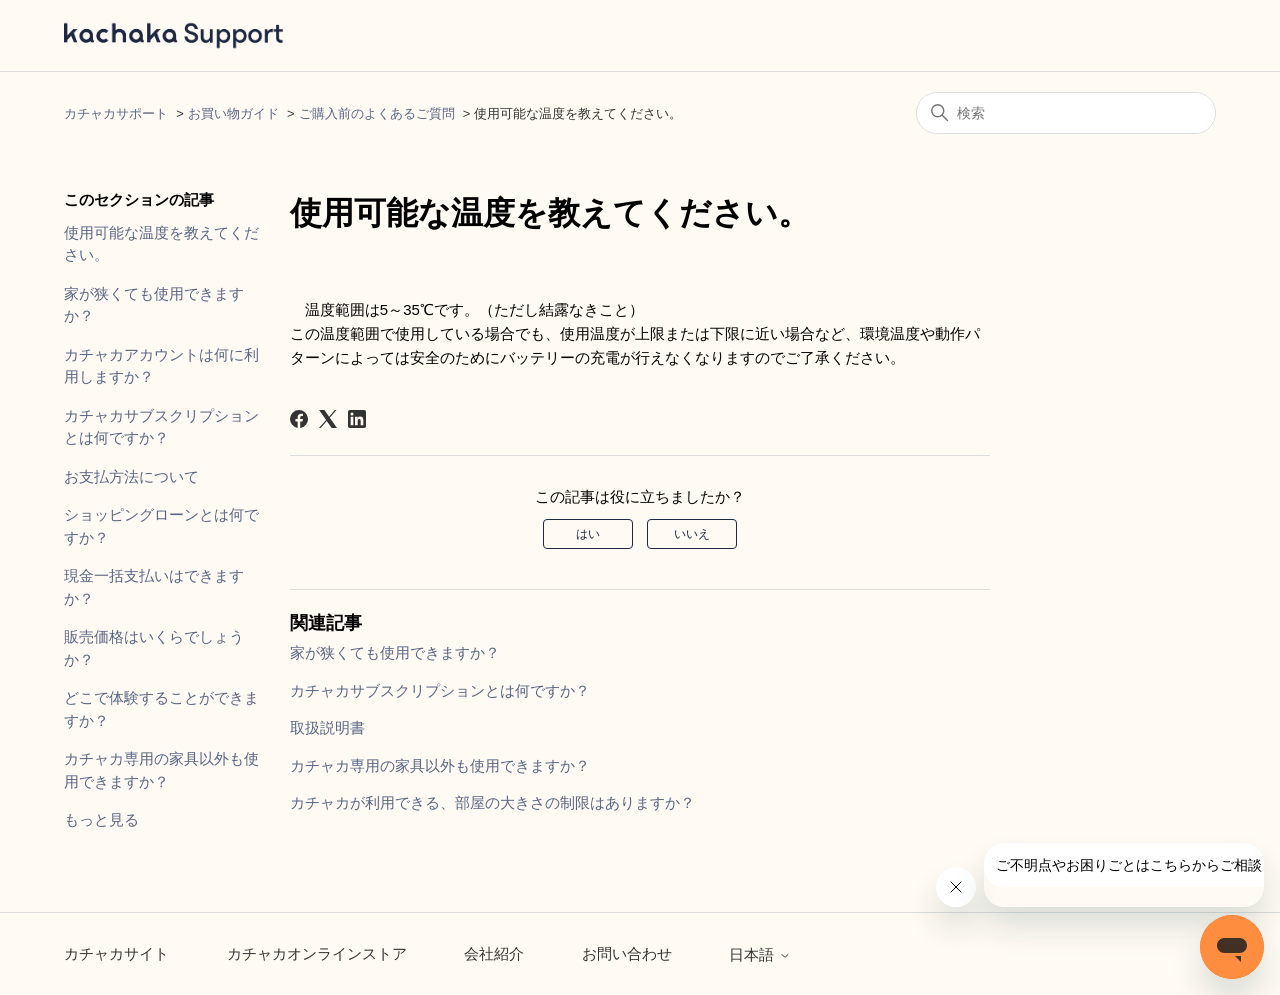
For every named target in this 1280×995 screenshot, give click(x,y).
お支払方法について (131, 476)
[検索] (1066, 113)
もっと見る (101, 819)
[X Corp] (328, 419)
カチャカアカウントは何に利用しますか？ (161, 366)
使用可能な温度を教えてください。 (161, 244)
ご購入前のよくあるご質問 (377, 113)
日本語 (759, 954)
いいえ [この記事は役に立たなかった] (692, 534)
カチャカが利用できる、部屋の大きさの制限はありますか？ (492, 802)
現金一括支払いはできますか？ (154, 587)
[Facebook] (299, 419)
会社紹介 (494, 953)
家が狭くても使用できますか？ (154, 305)
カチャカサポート (116, 113)
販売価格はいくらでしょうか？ (154, 648)
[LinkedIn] (357, 419)
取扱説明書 (327, 727)
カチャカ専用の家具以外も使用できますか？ (161, 770)
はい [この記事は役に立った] (588, 534)
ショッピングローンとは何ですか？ (161, 526)
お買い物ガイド (233, 113)
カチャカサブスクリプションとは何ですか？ (161, 427)
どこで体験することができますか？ (161, 709)
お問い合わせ (627, 953)
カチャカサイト (116, 953)
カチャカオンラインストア (317, 953)
